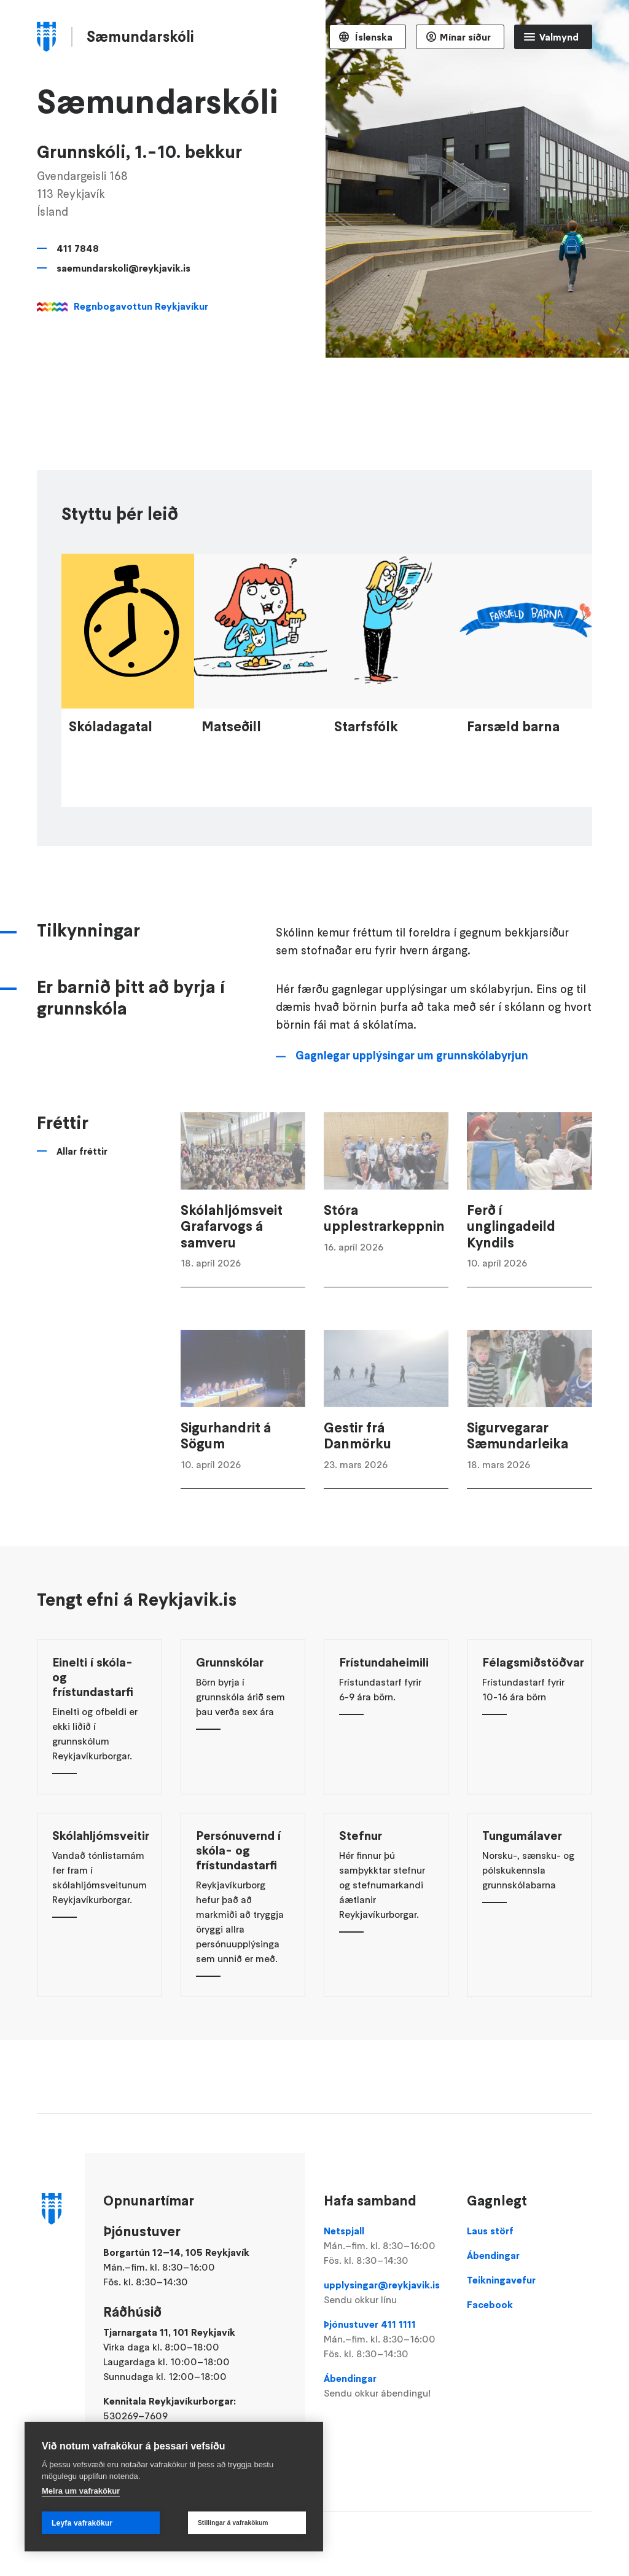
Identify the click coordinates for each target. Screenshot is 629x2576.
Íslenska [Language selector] (373, 37)
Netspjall (386, 2246)
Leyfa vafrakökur (82, 2523)
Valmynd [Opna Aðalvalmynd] (559, 37)
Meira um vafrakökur (81, 2491)
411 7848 (78, 248)
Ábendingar (386, 2386)
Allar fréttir (82, 1187)
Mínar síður (465, 37)
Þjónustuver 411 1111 (386, 2339)
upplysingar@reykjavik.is (386, 2293)
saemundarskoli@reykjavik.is (123, 268)
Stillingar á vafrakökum (233, 2522)
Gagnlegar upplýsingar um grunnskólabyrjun (411, 1092)
